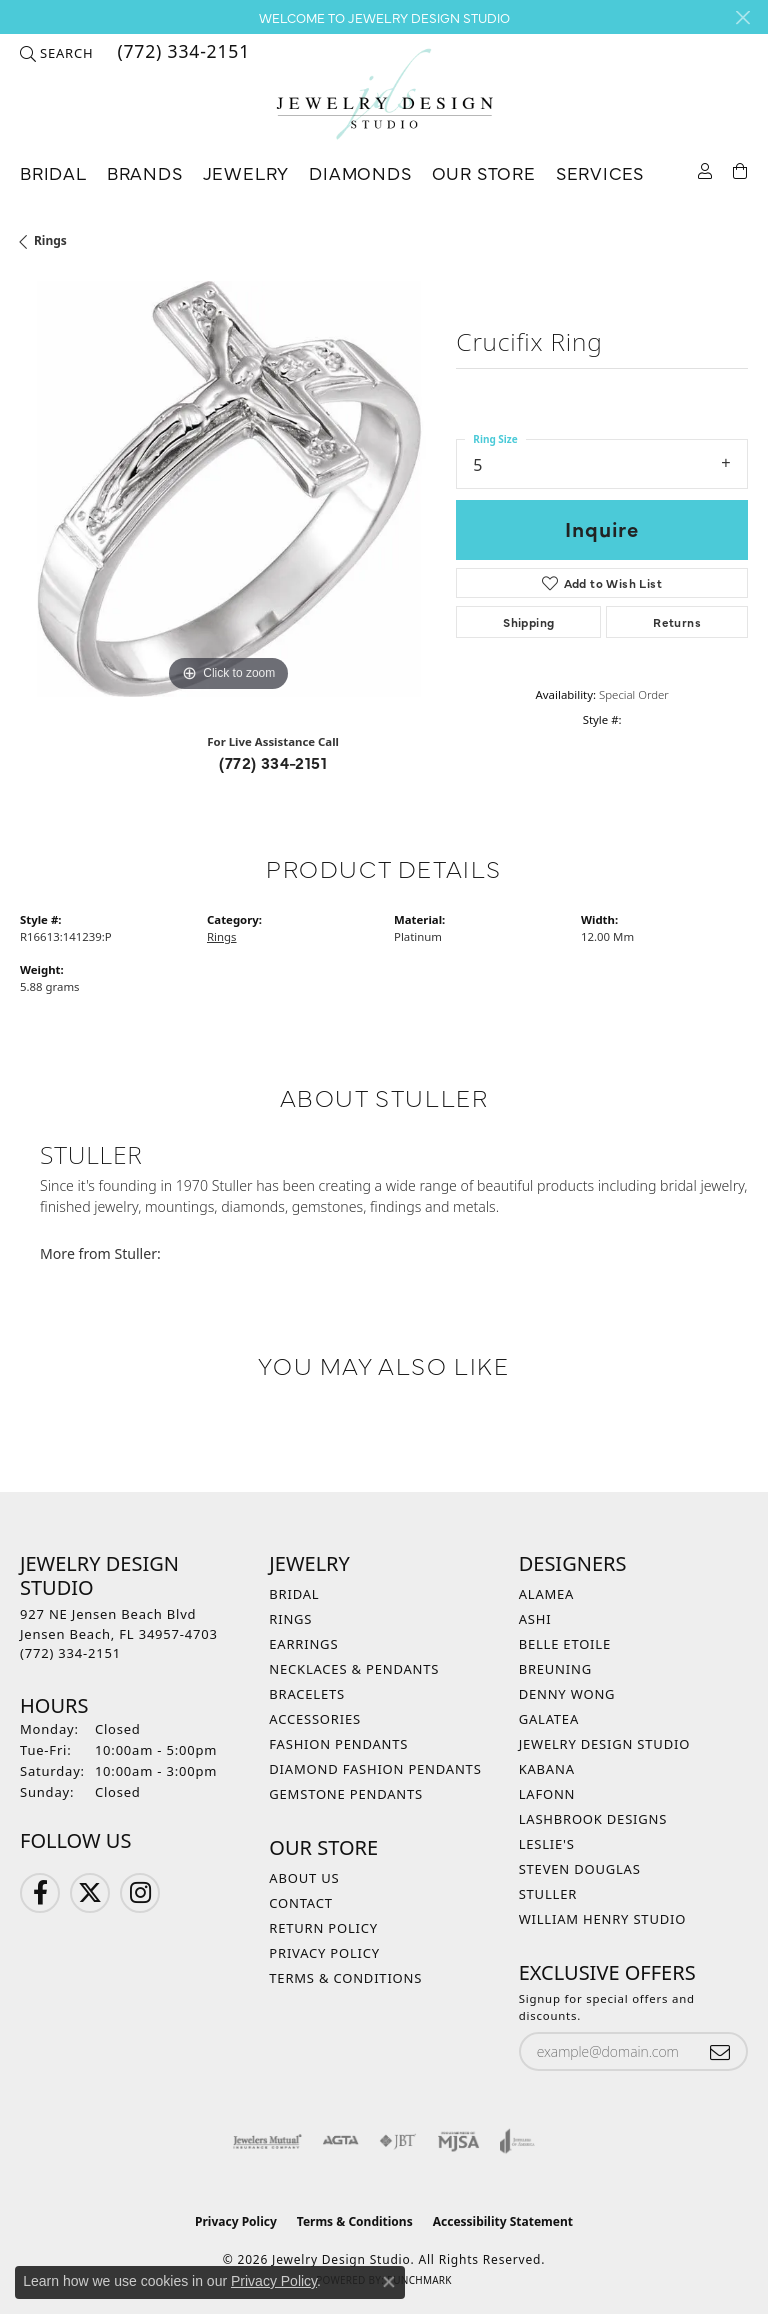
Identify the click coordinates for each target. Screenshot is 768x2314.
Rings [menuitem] (290, 1619)
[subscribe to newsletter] (720, 2051)
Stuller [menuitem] (548, 1894)
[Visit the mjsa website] (458, 2141)
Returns (677, 622)
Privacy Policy (324, 1953)
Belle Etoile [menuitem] (565, 1644)
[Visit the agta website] (340, 2141)
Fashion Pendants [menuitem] (338, 1744)
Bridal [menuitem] (294, 1594)
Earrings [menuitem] (303, 1644)
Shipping (528, 622)
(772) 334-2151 (273, 762)
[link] (181, 53)
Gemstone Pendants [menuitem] (346, 1794)
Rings (50, 240)
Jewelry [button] (246, 172)
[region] (228, 489)
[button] (56, 53)
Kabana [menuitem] (547, 1769)
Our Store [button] (484, 172)
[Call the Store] (70, 1653)
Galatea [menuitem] (549, 1719)
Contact (300, 1903)
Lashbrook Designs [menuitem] (593, 1819)
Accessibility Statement (503, 2221)
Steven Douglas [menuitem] (580, 1869)
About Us (304, 1878)
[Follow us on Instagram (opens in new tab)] (140, 1893)
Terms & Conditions (345, 1978)
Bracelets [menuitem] (307, 1694)
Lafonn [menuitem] (547, 1794)
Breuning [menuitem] (555, 1669)
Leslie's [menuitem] (547, 1844)
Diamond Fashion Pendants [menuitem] (375, 1769)
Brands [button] (145, 172)
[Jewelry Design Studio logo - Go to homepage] (384, 94)
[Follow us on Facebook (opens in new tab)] (40, 1893)
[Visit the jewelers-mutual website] (267, 2141)
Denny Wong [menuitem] (567, 1694)
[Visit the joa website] (517, 2141)
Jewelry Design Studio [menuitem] (604, 1744)
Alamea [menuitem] (547, 1594)
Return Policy (323, 1928)
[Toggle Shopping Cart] (740, 169)
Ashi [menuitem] (535, 1619)
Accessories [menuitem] (315, 1719)
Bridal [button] (53, 172)
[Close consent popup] (389, 2282)
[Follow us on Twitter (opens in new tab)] (90, 1893)
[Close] (742, 17)
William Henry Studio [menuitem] (603, 1919)
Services (600, 172)
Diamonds (360, 172)
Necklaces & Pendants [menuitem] (354, 1669)
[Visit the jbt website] (398, 2141)
